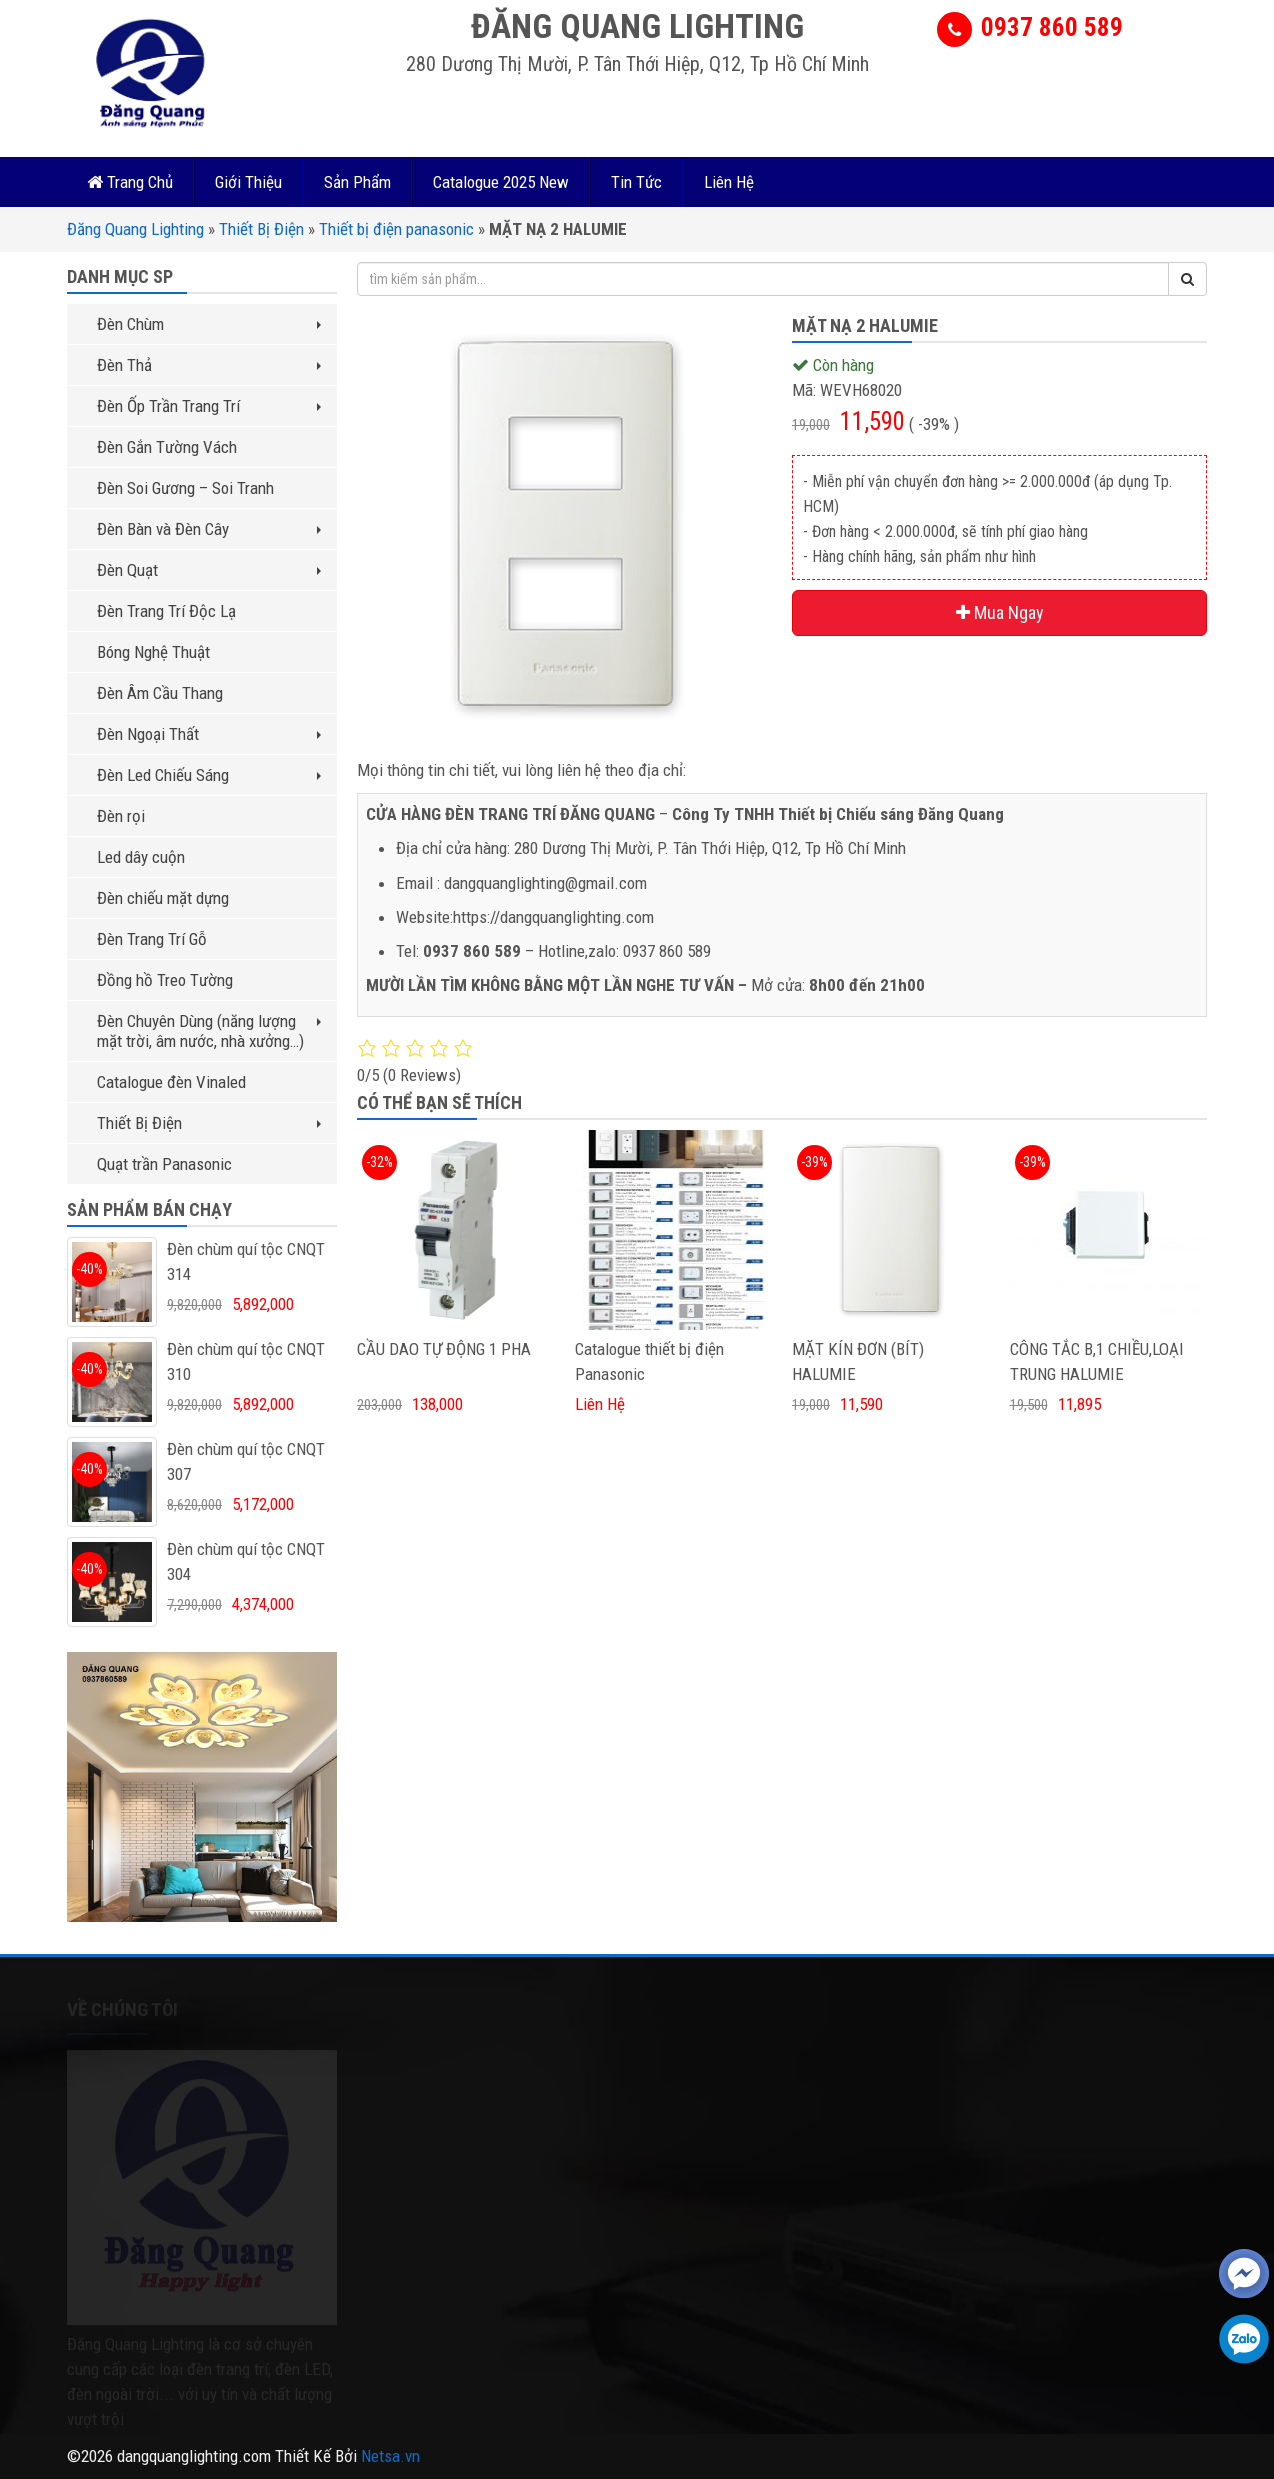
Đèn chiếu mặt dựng (163, 898)
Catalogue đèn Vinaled (171, 1082)
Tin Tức (636, 182)
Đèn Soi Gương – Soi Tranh (185, 488)
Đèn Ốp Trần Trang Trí (209, 406)
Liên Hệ (729, 182)
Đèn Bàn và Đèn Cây (209, 529)
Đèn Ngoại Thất (209, 734)
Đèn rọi (121, 816)
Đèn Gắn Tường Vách (167, 447)
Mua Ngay (1000, 612)
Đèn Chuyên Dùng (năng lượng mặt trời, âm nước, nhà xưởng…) (209, 1031)
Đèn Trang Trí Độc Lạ (166, 611)
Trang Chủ (130, 182)
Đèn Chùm (209, 324)
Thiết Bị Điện (261, 229)
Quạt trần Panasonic (164, 1164)
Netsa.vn (390, 2456)
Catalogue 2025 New (501, 182)
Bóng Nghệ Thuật (153, 652)
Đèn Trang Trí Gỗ (152, 939)
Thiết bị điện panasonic (396, 229)
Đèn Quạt (209, 570)
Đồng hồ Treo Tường (165, 980)
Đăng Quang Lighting (135, 229)
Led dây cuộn (141, 857)
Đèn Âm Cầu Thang (160, 693)
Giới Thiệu (248, 182)
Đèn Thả (209, 365)
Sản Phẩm (357, 182)
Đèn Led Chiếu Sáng (209, 775)
